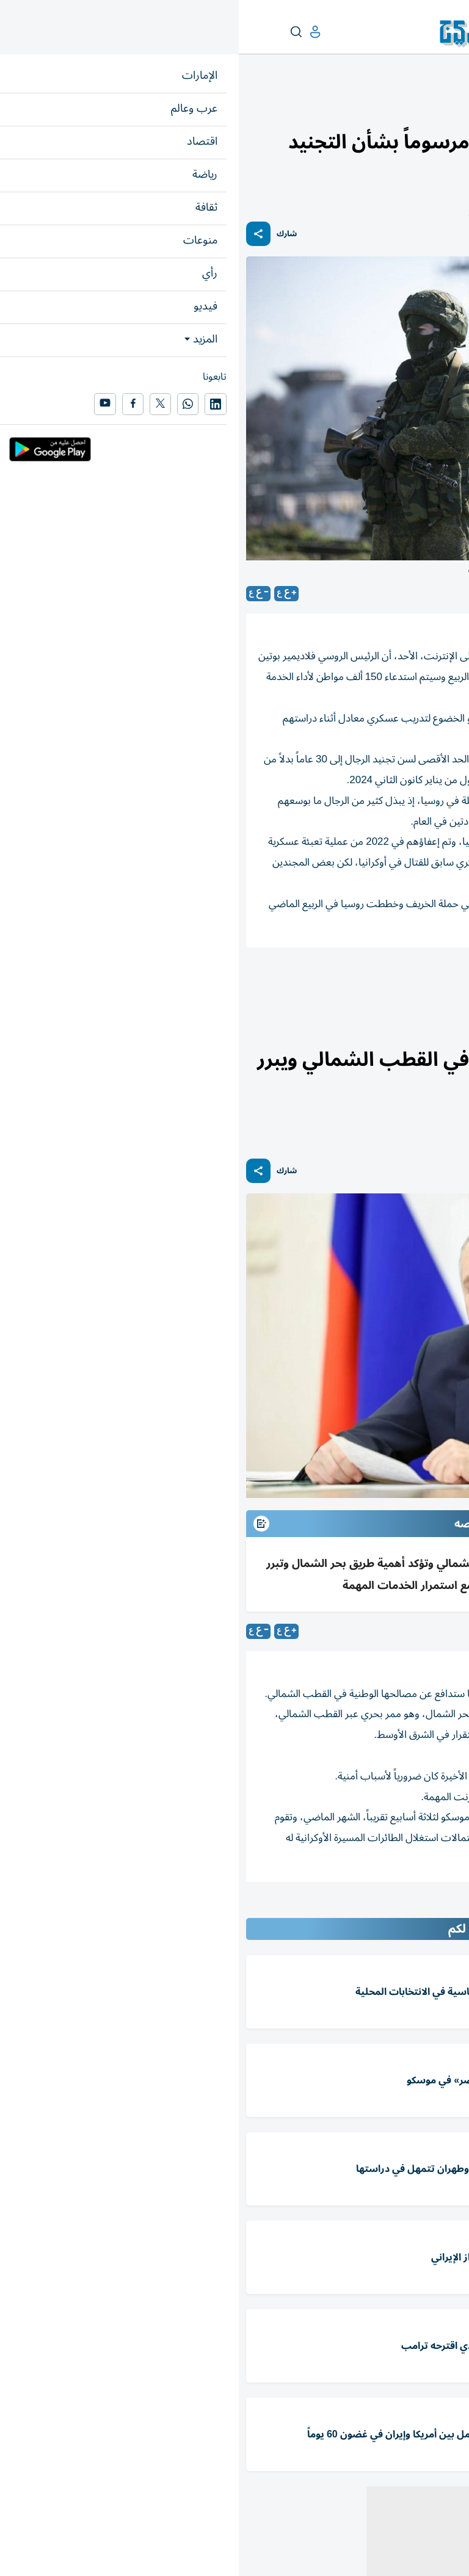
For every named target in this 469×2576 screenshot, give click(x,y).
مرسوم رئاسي (349, 981)
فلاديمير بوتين (426, 981)
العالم (408, 108)
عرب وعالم (443, 108)
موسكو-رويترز (433, 1631)
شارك (48, 234)
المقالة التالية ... (431, 1907)
